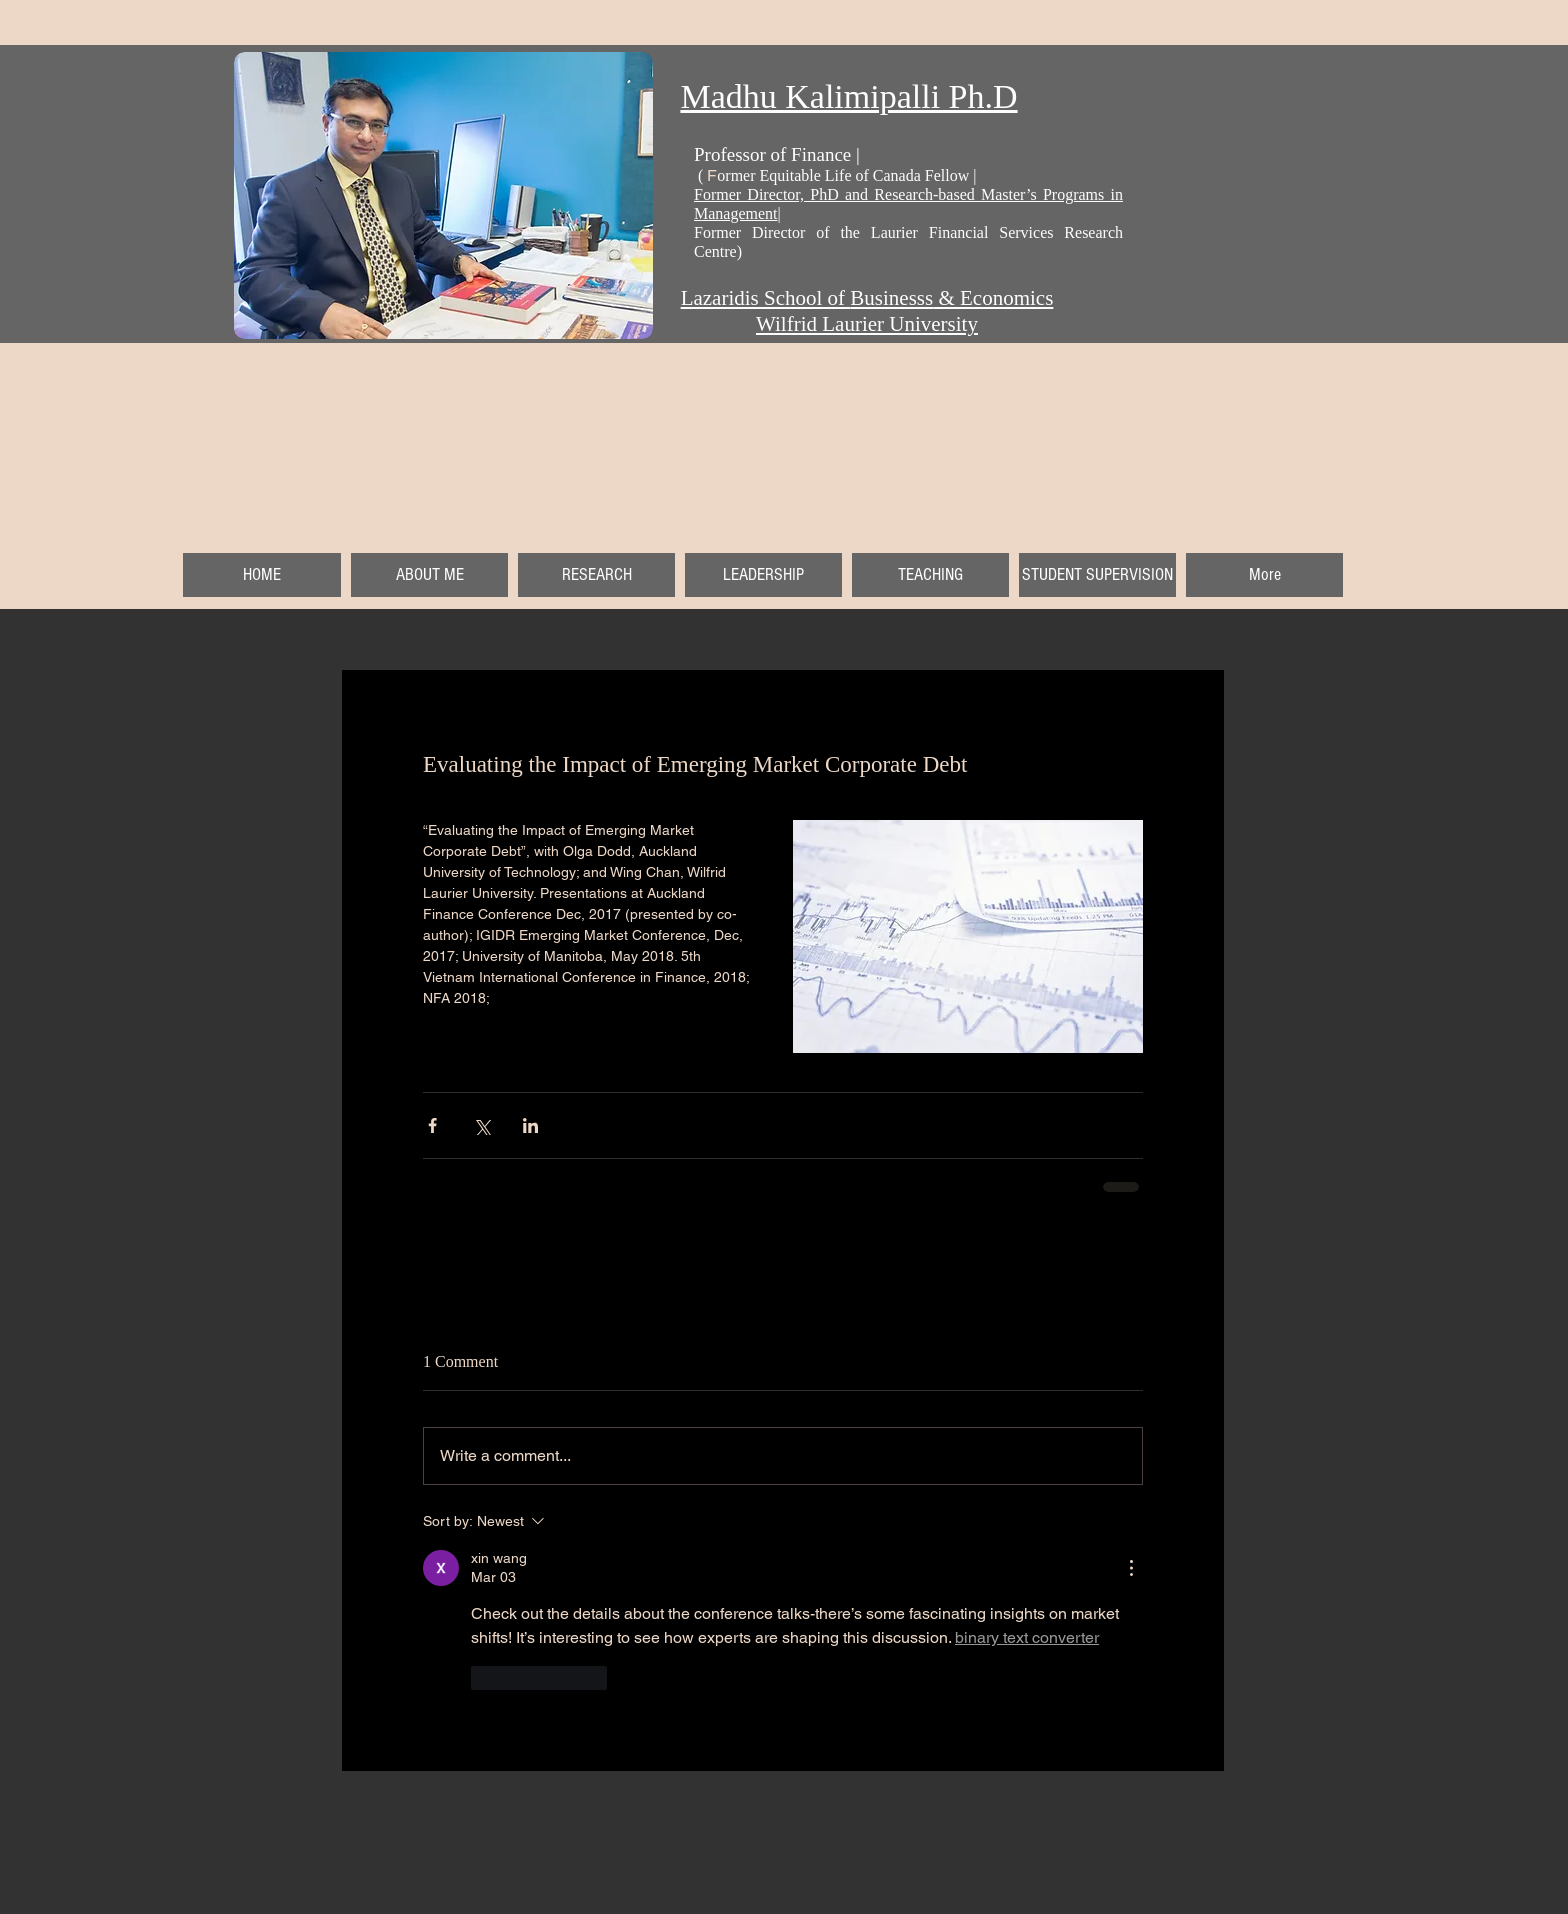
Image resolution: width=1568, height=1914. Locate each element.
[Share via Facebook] (432, 1125)
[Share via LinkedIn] (530, 1125)
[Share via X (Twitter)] (481, 1125)
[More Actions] (1131, 1568)
